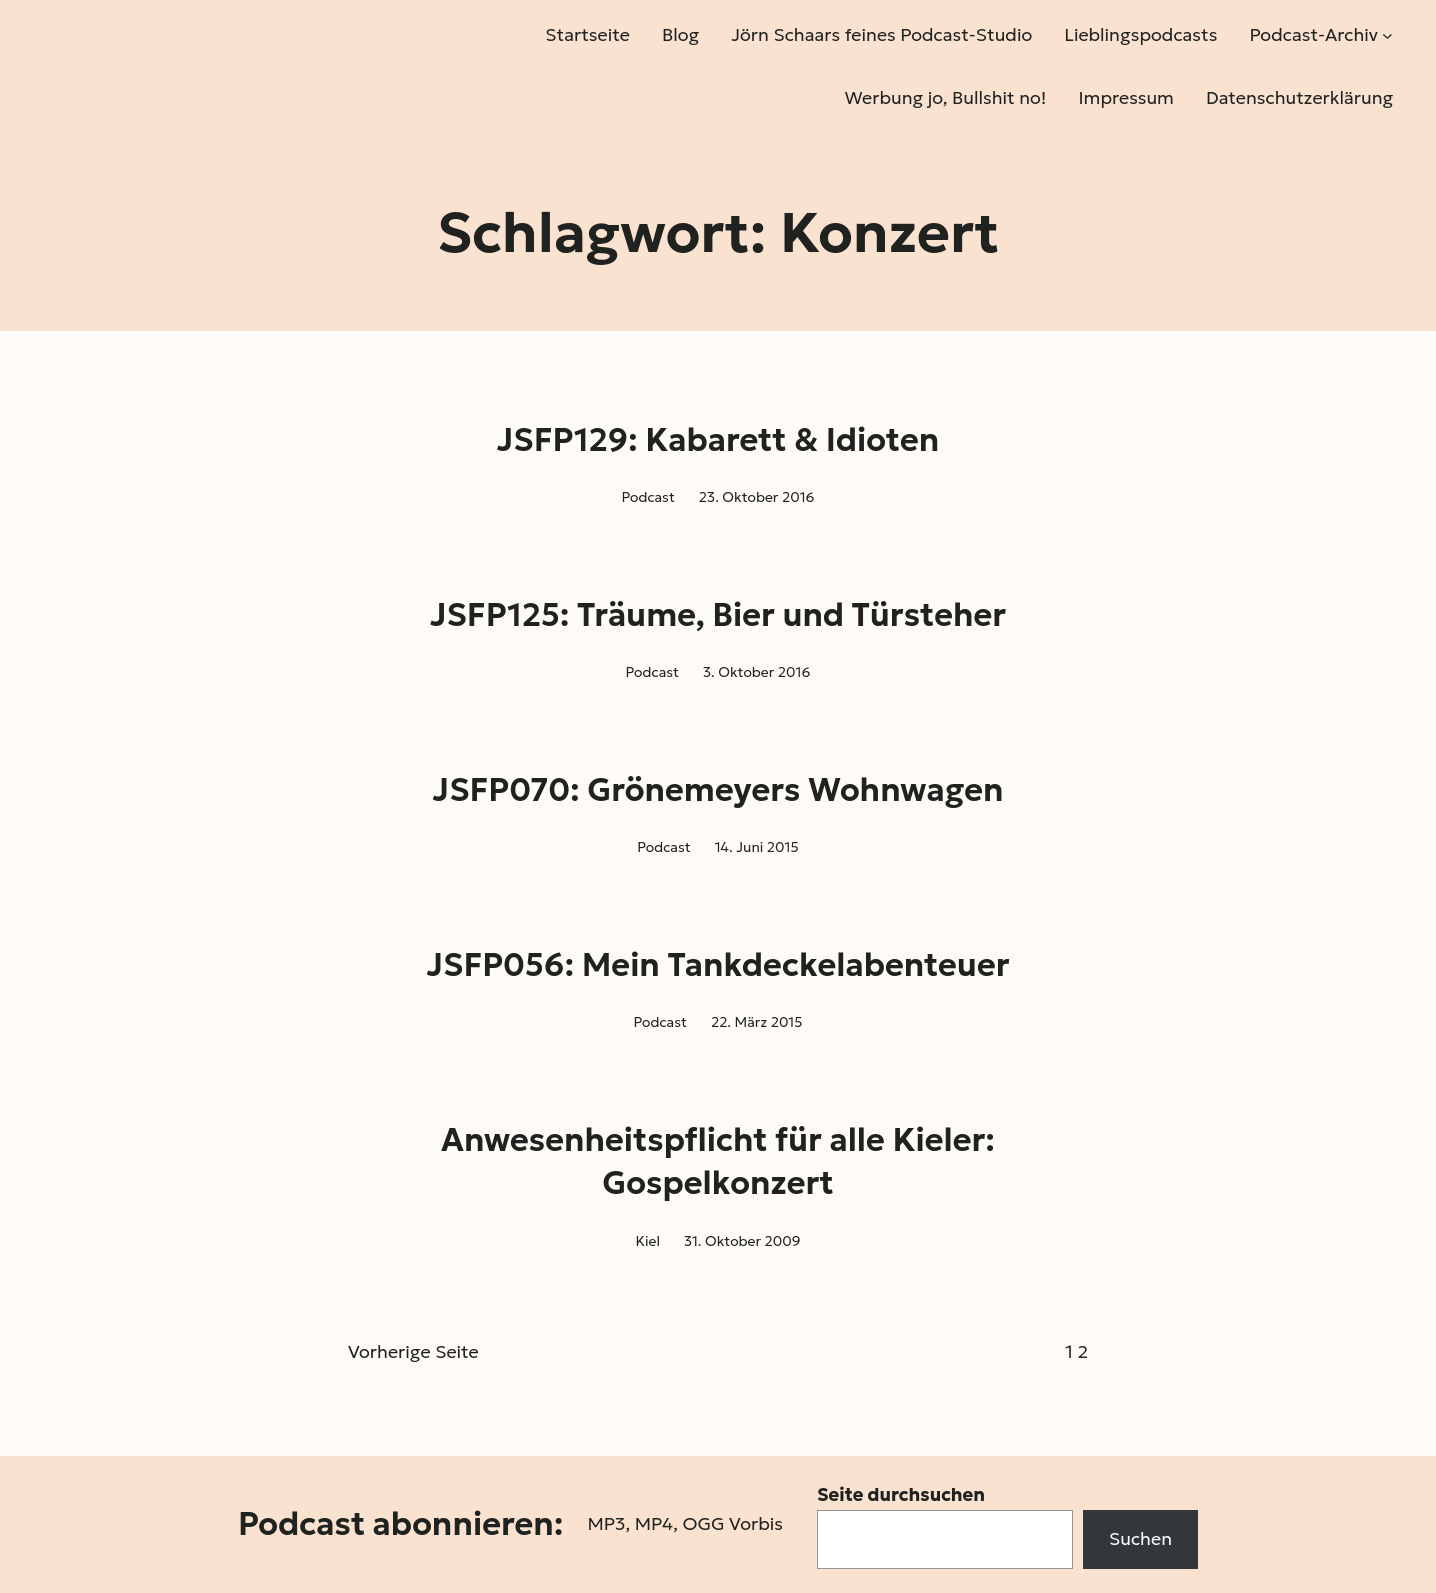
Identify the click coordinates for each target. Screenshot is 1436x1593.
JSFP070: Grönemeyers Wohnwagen (718, 790)
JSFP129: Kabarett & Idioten (718, 440)
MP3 (606, 1523)
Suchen (1140, 1538)
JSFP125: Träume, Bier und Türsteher (718, 615)
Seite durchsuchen (901, 1494)
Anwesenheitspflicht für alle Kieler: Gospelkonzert (718, 1161)
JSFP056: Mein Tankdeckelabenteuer (717, 965)
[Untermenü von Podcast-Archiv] (1387, 35)
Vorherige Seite (413, 1351)
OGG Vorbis (732, 1523)
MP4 (654, 1523)
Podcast (647, 497)
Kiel (647, 1241)
